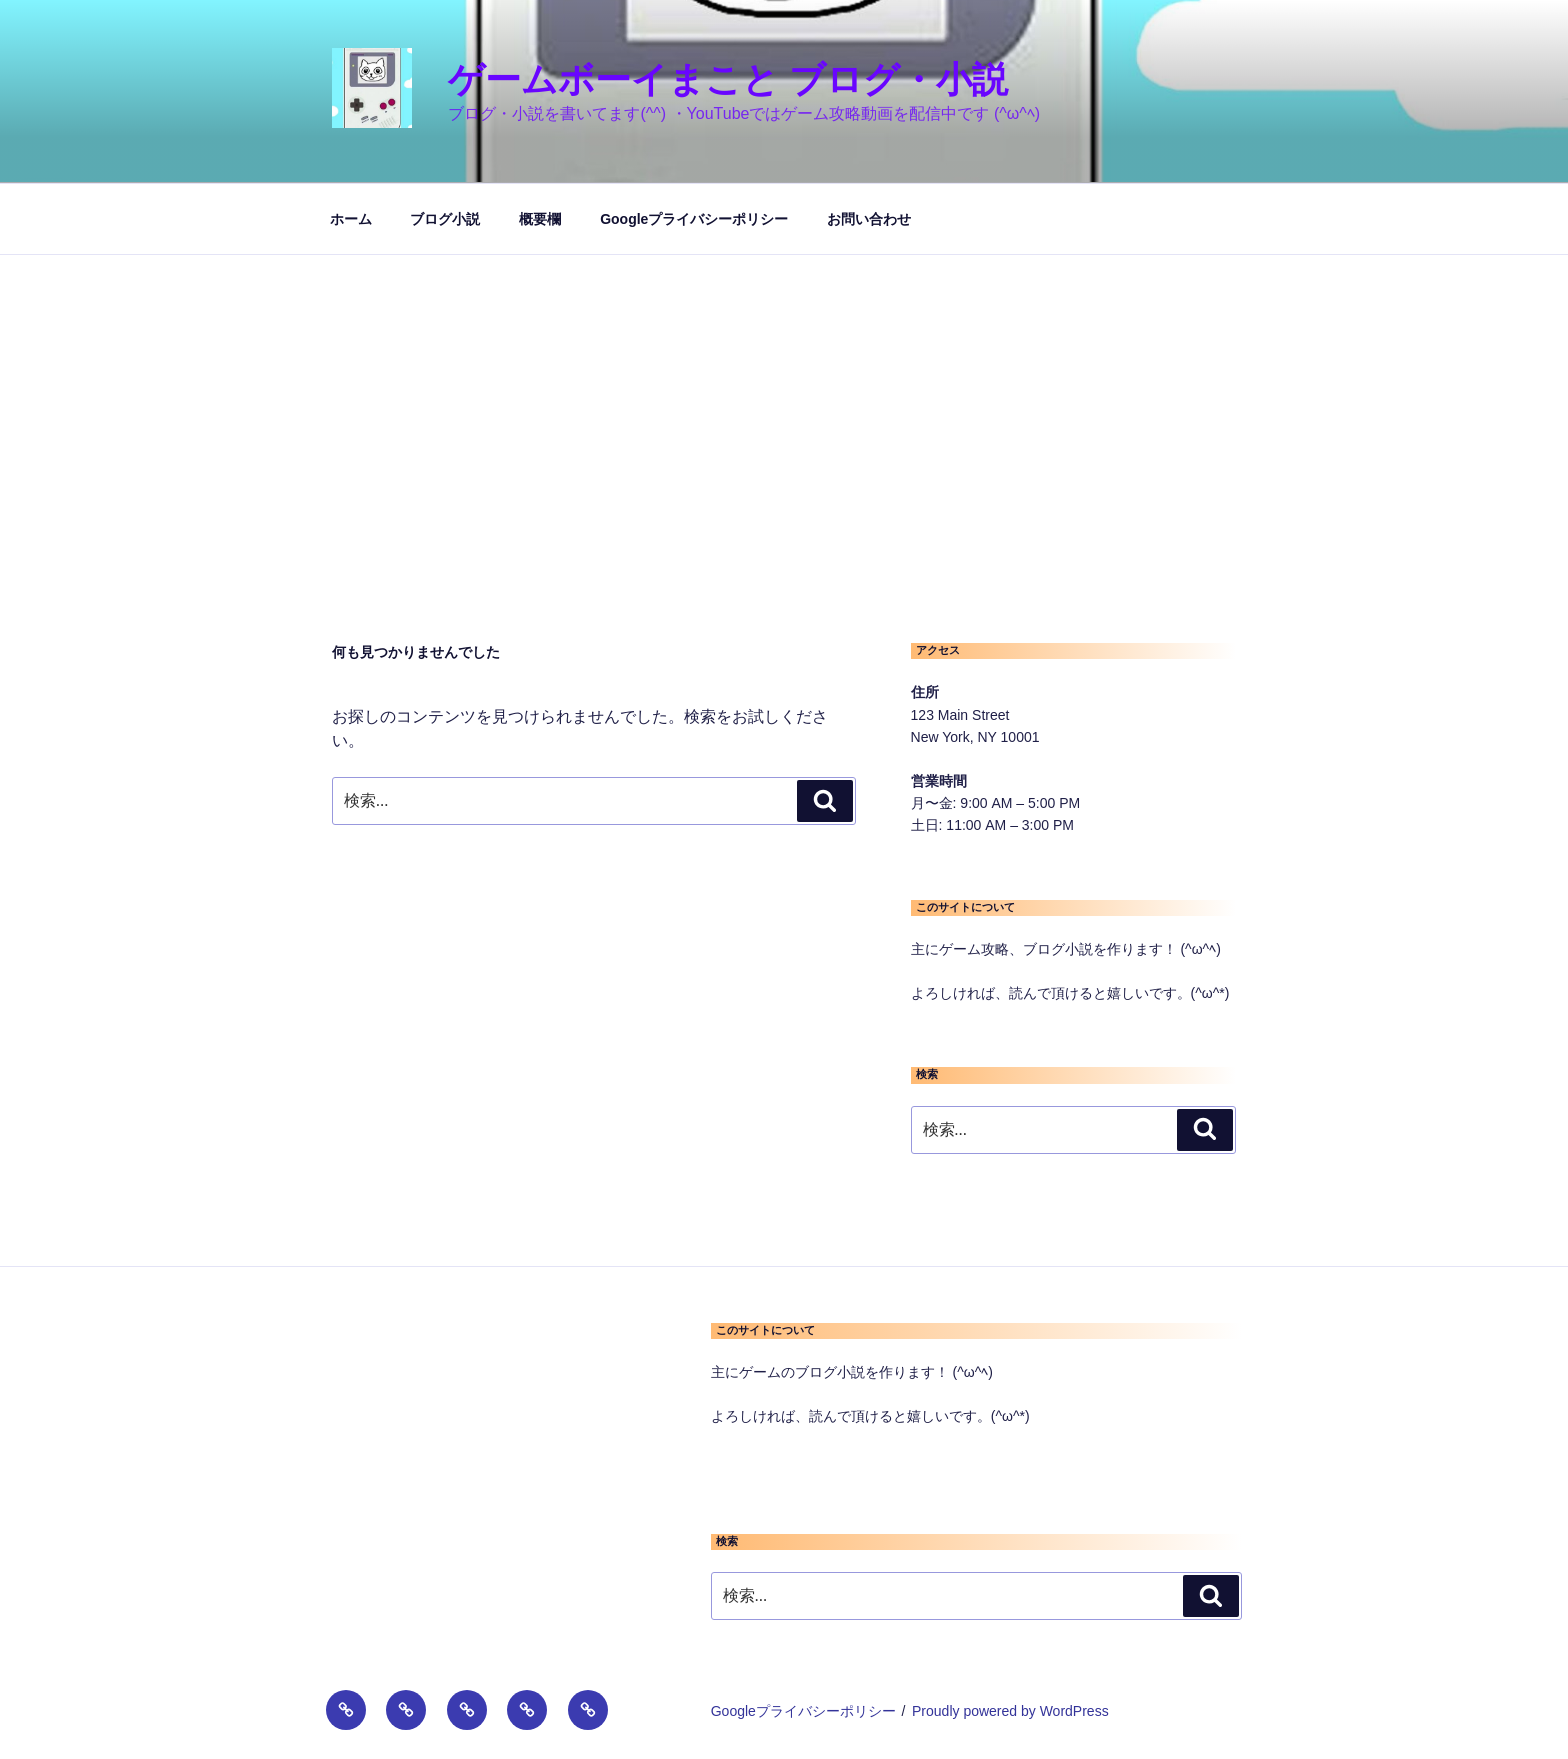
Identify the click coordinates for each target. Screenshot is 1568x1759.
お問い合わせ (869, 219)
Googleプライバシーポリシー (694, 219)
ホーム (351, 219)
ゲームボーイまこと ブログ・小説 (728, 79)
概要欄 (540, 219)
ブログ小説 (445, 219)
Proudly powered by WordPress (1010, 1711)
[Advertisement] (784, 405)
